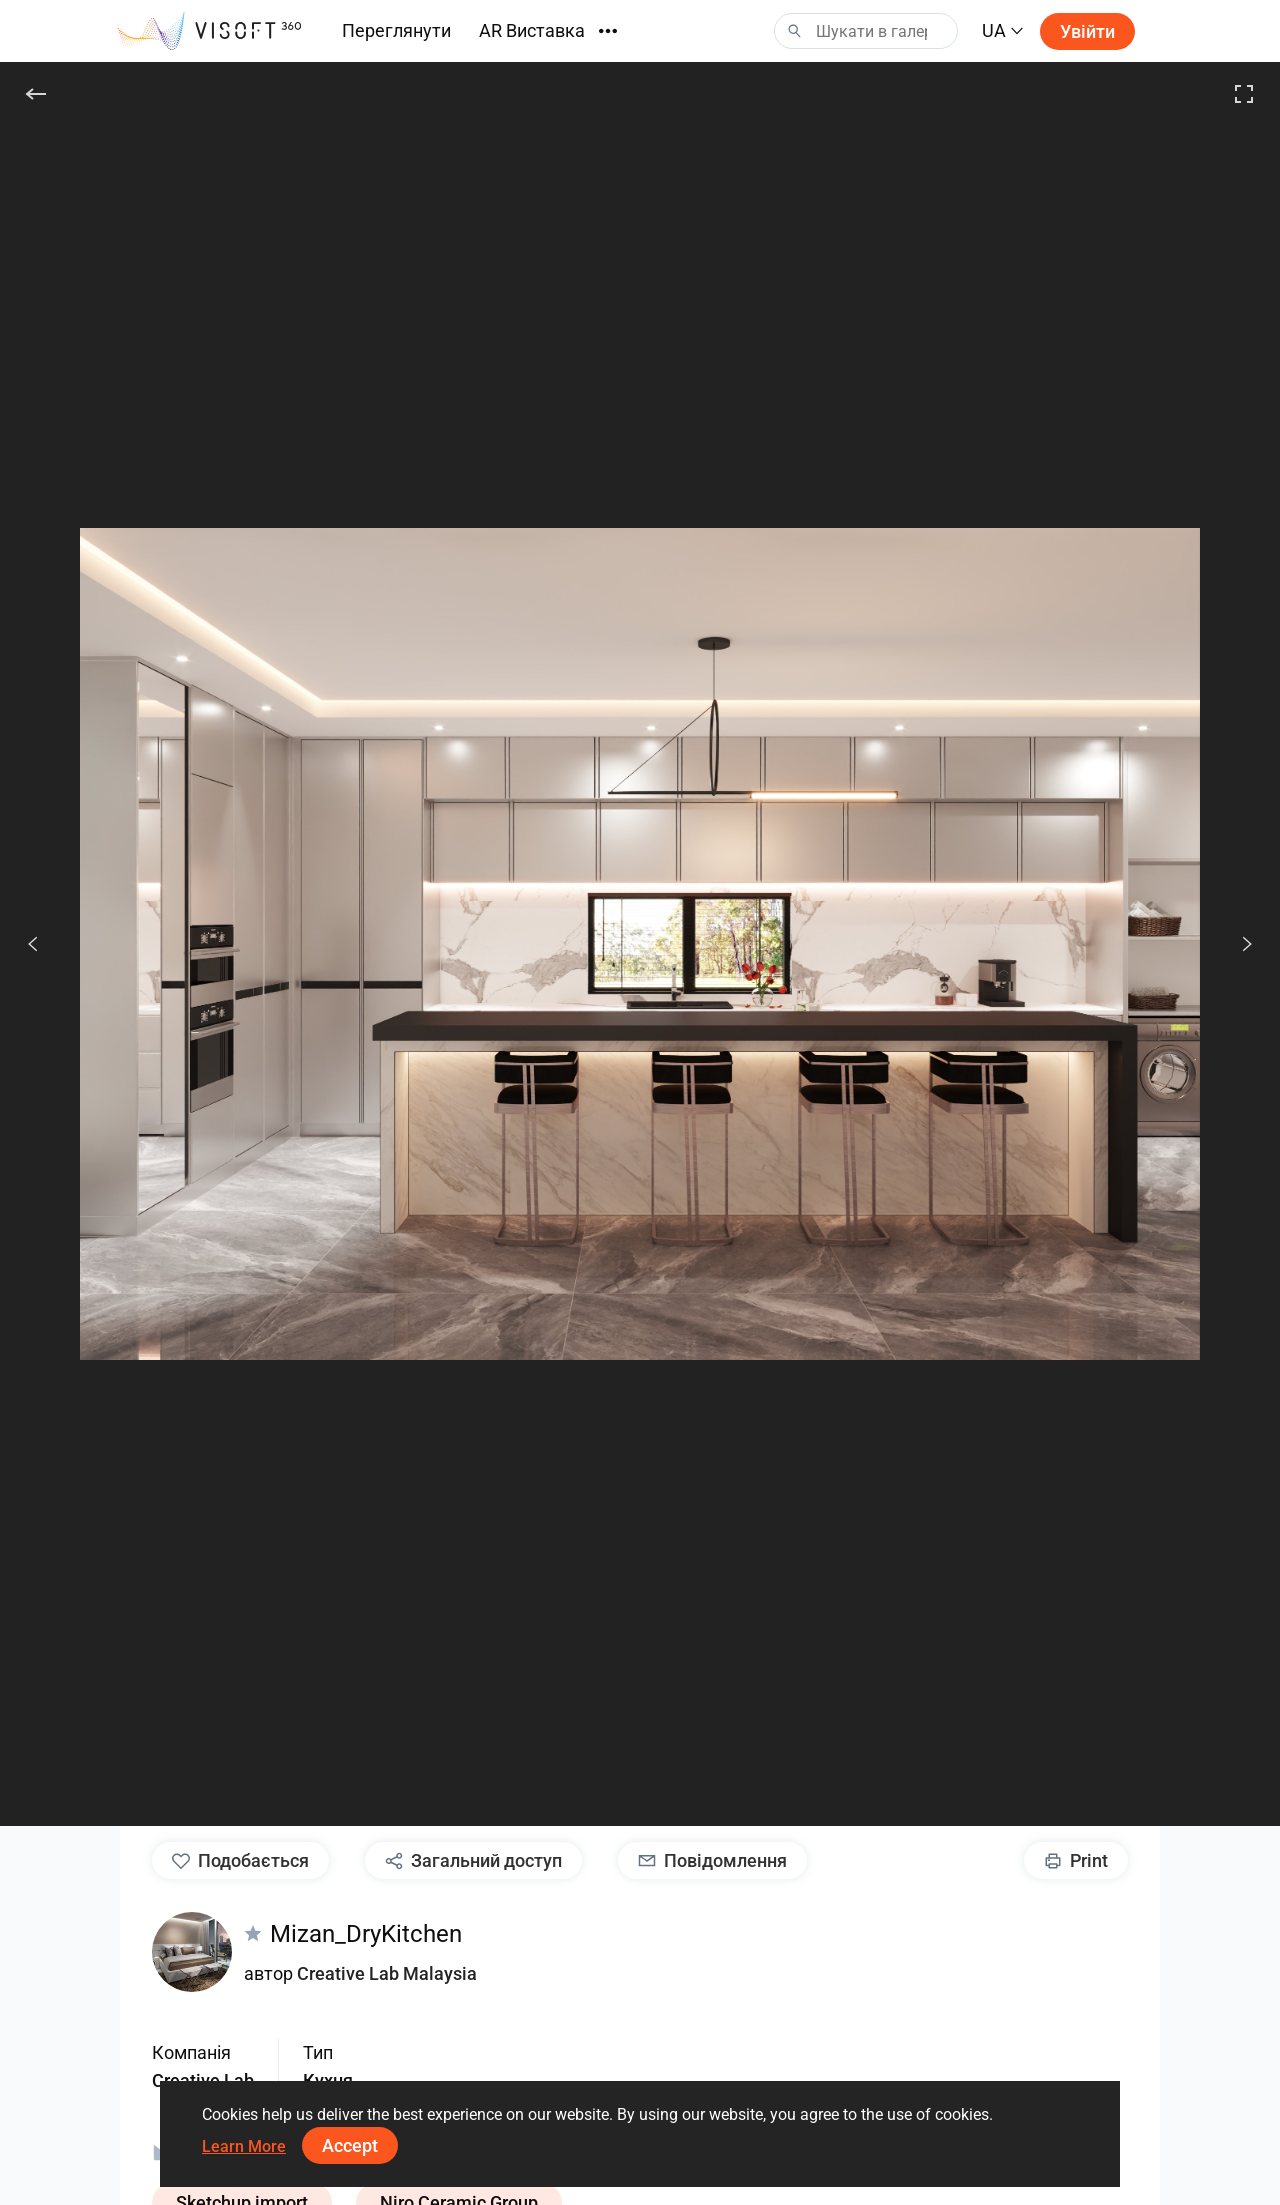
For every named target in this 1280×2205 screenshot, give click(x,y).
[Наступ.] (1236, 944)
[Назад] (36, 94)
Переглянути (396, 30)
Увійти (1087, 31)
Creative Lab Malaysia (387, 1973)
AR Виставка (532, 30)
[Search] (866, 31)
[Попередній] (33, 944)
